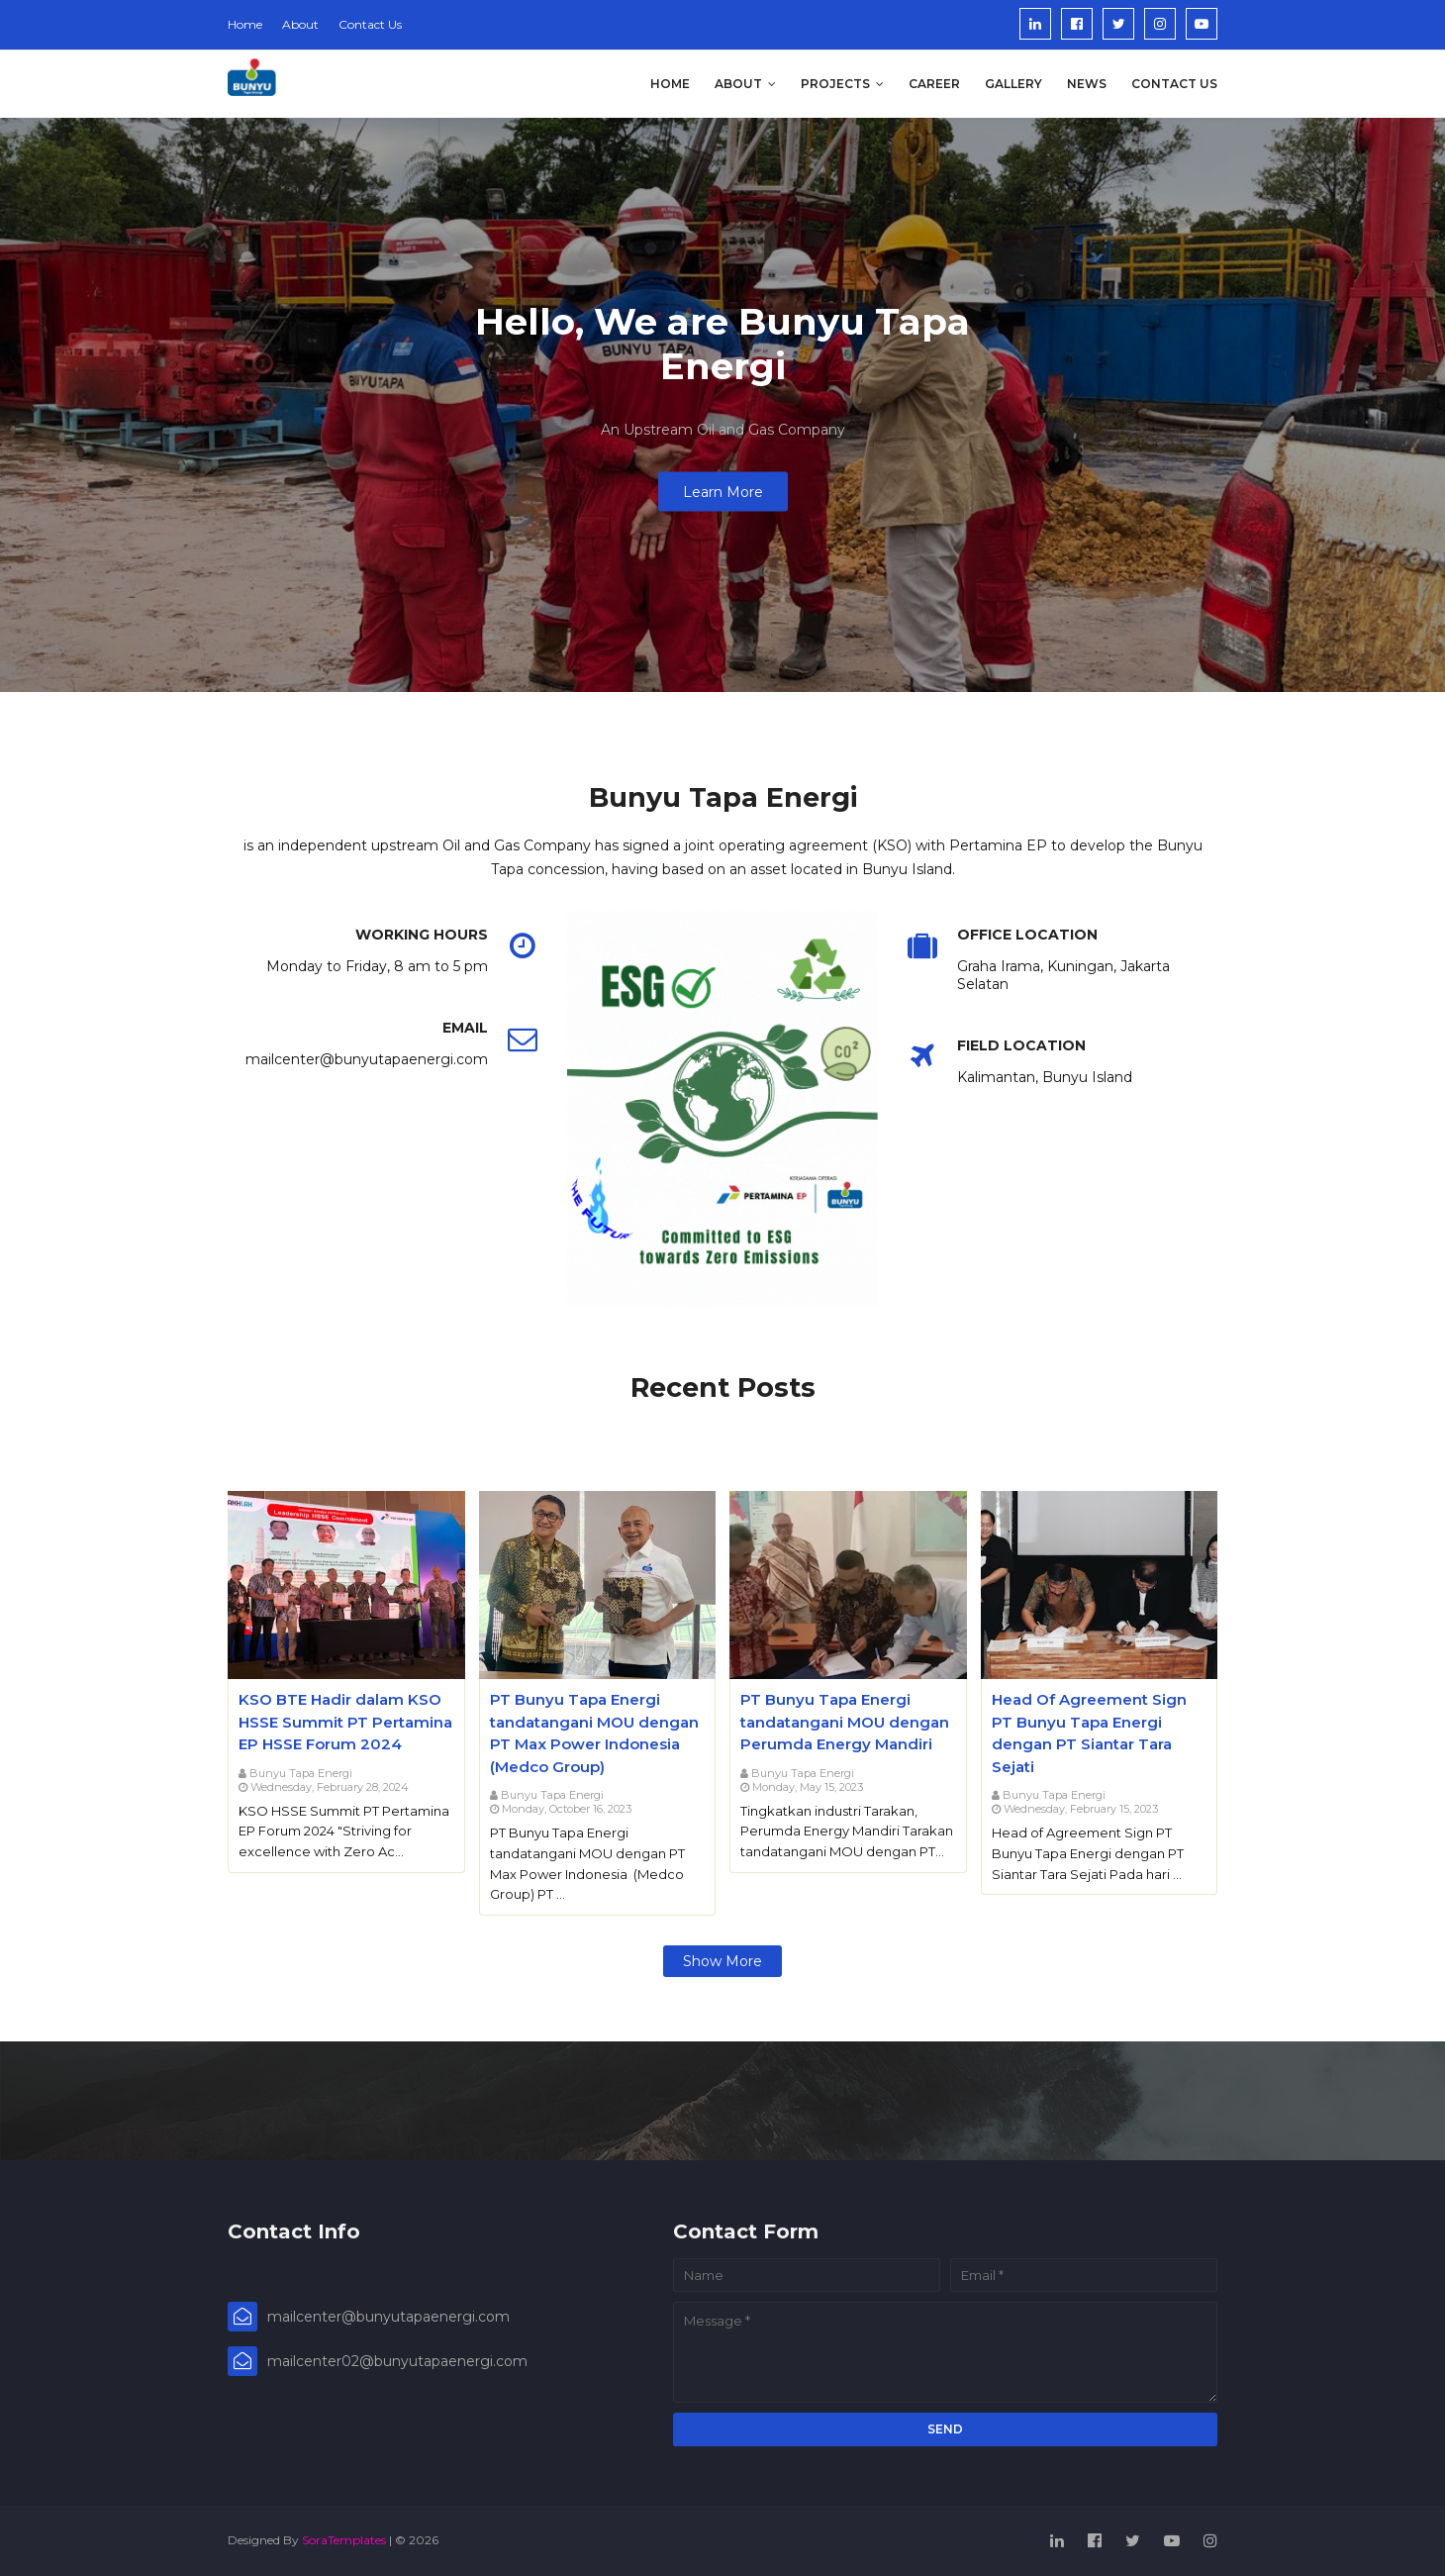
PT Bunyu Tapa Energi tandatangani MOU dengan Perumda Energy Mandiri (844, 1721)
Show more (722, 1961)
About (300, 24)
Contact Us (370, 24)
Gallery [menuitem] (1013, 83)
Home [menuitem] (670, 83)
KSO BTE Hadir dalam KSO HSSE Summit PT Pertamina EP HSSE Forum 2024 (345, 1721)
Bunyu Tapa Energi (300, 1773)
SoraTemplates (344, 2539)
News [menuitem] (1087, 83)
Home (245, 24)
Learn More (723, 492)
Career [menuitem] (934, 83)
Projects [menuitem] (835, 83)
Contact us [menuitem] (1174, 83)
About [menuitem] (738, 83)
